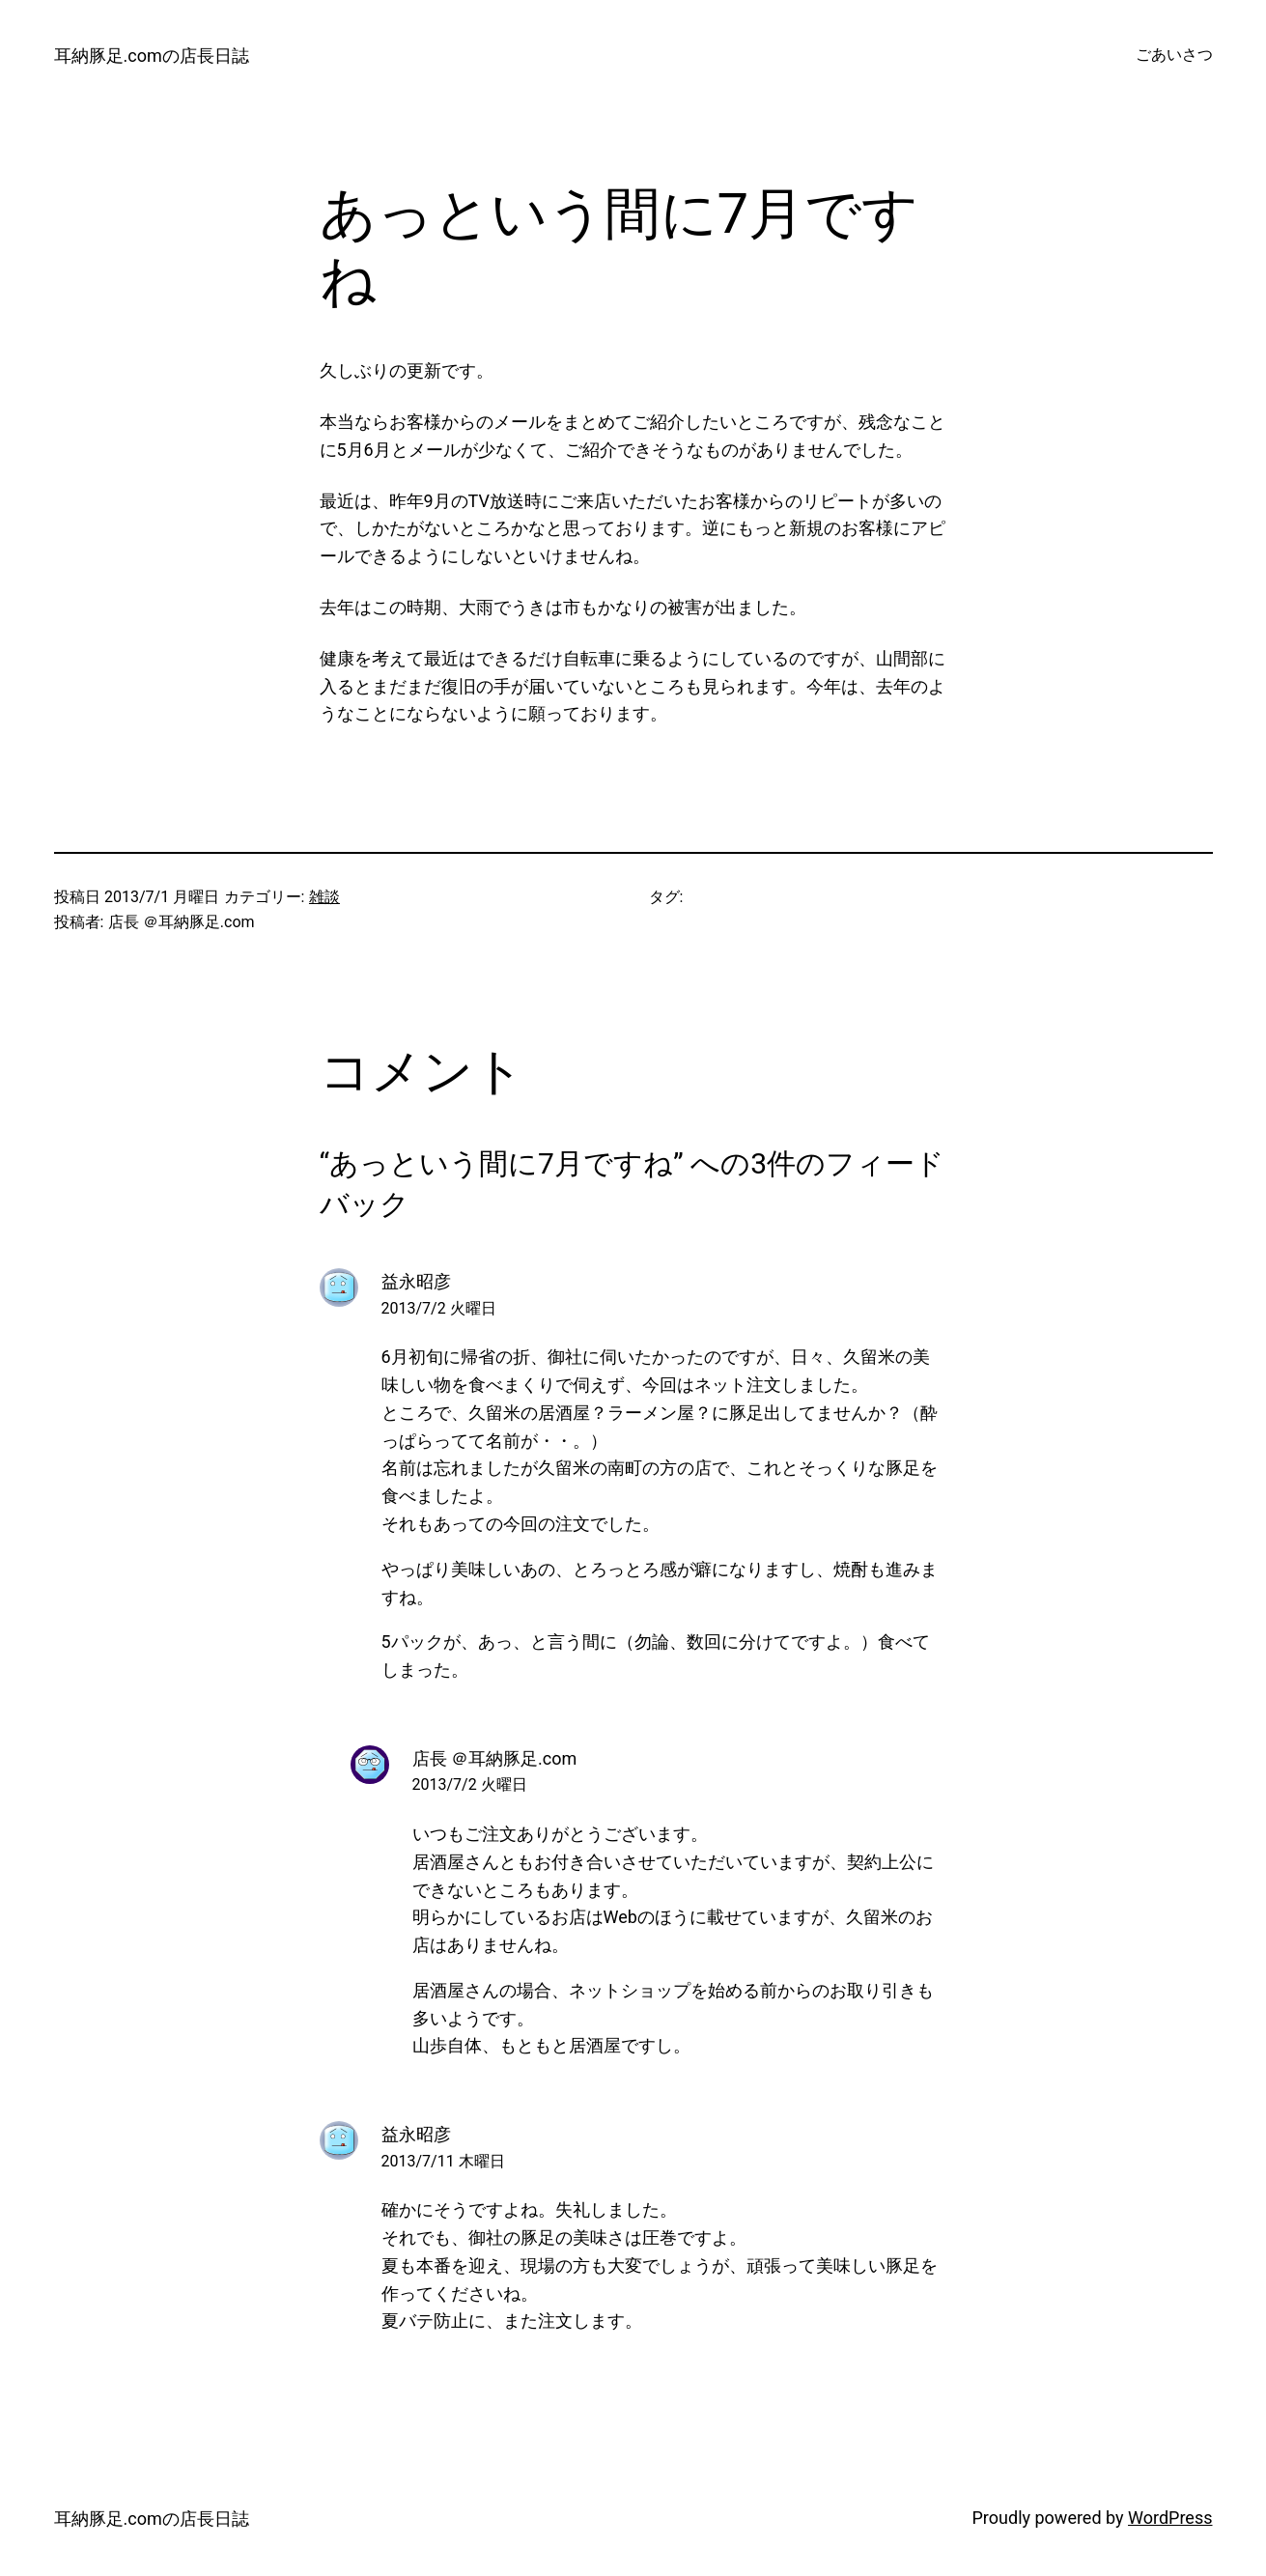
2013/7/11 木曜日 (443, 2161)
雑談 (324, 897)
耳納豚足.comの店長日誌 (151, 55)
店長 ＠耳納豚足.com (494, 1758)
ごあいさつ (1174, 54)
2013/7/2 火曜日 (438, 1308)
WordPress (1170, 2517)
